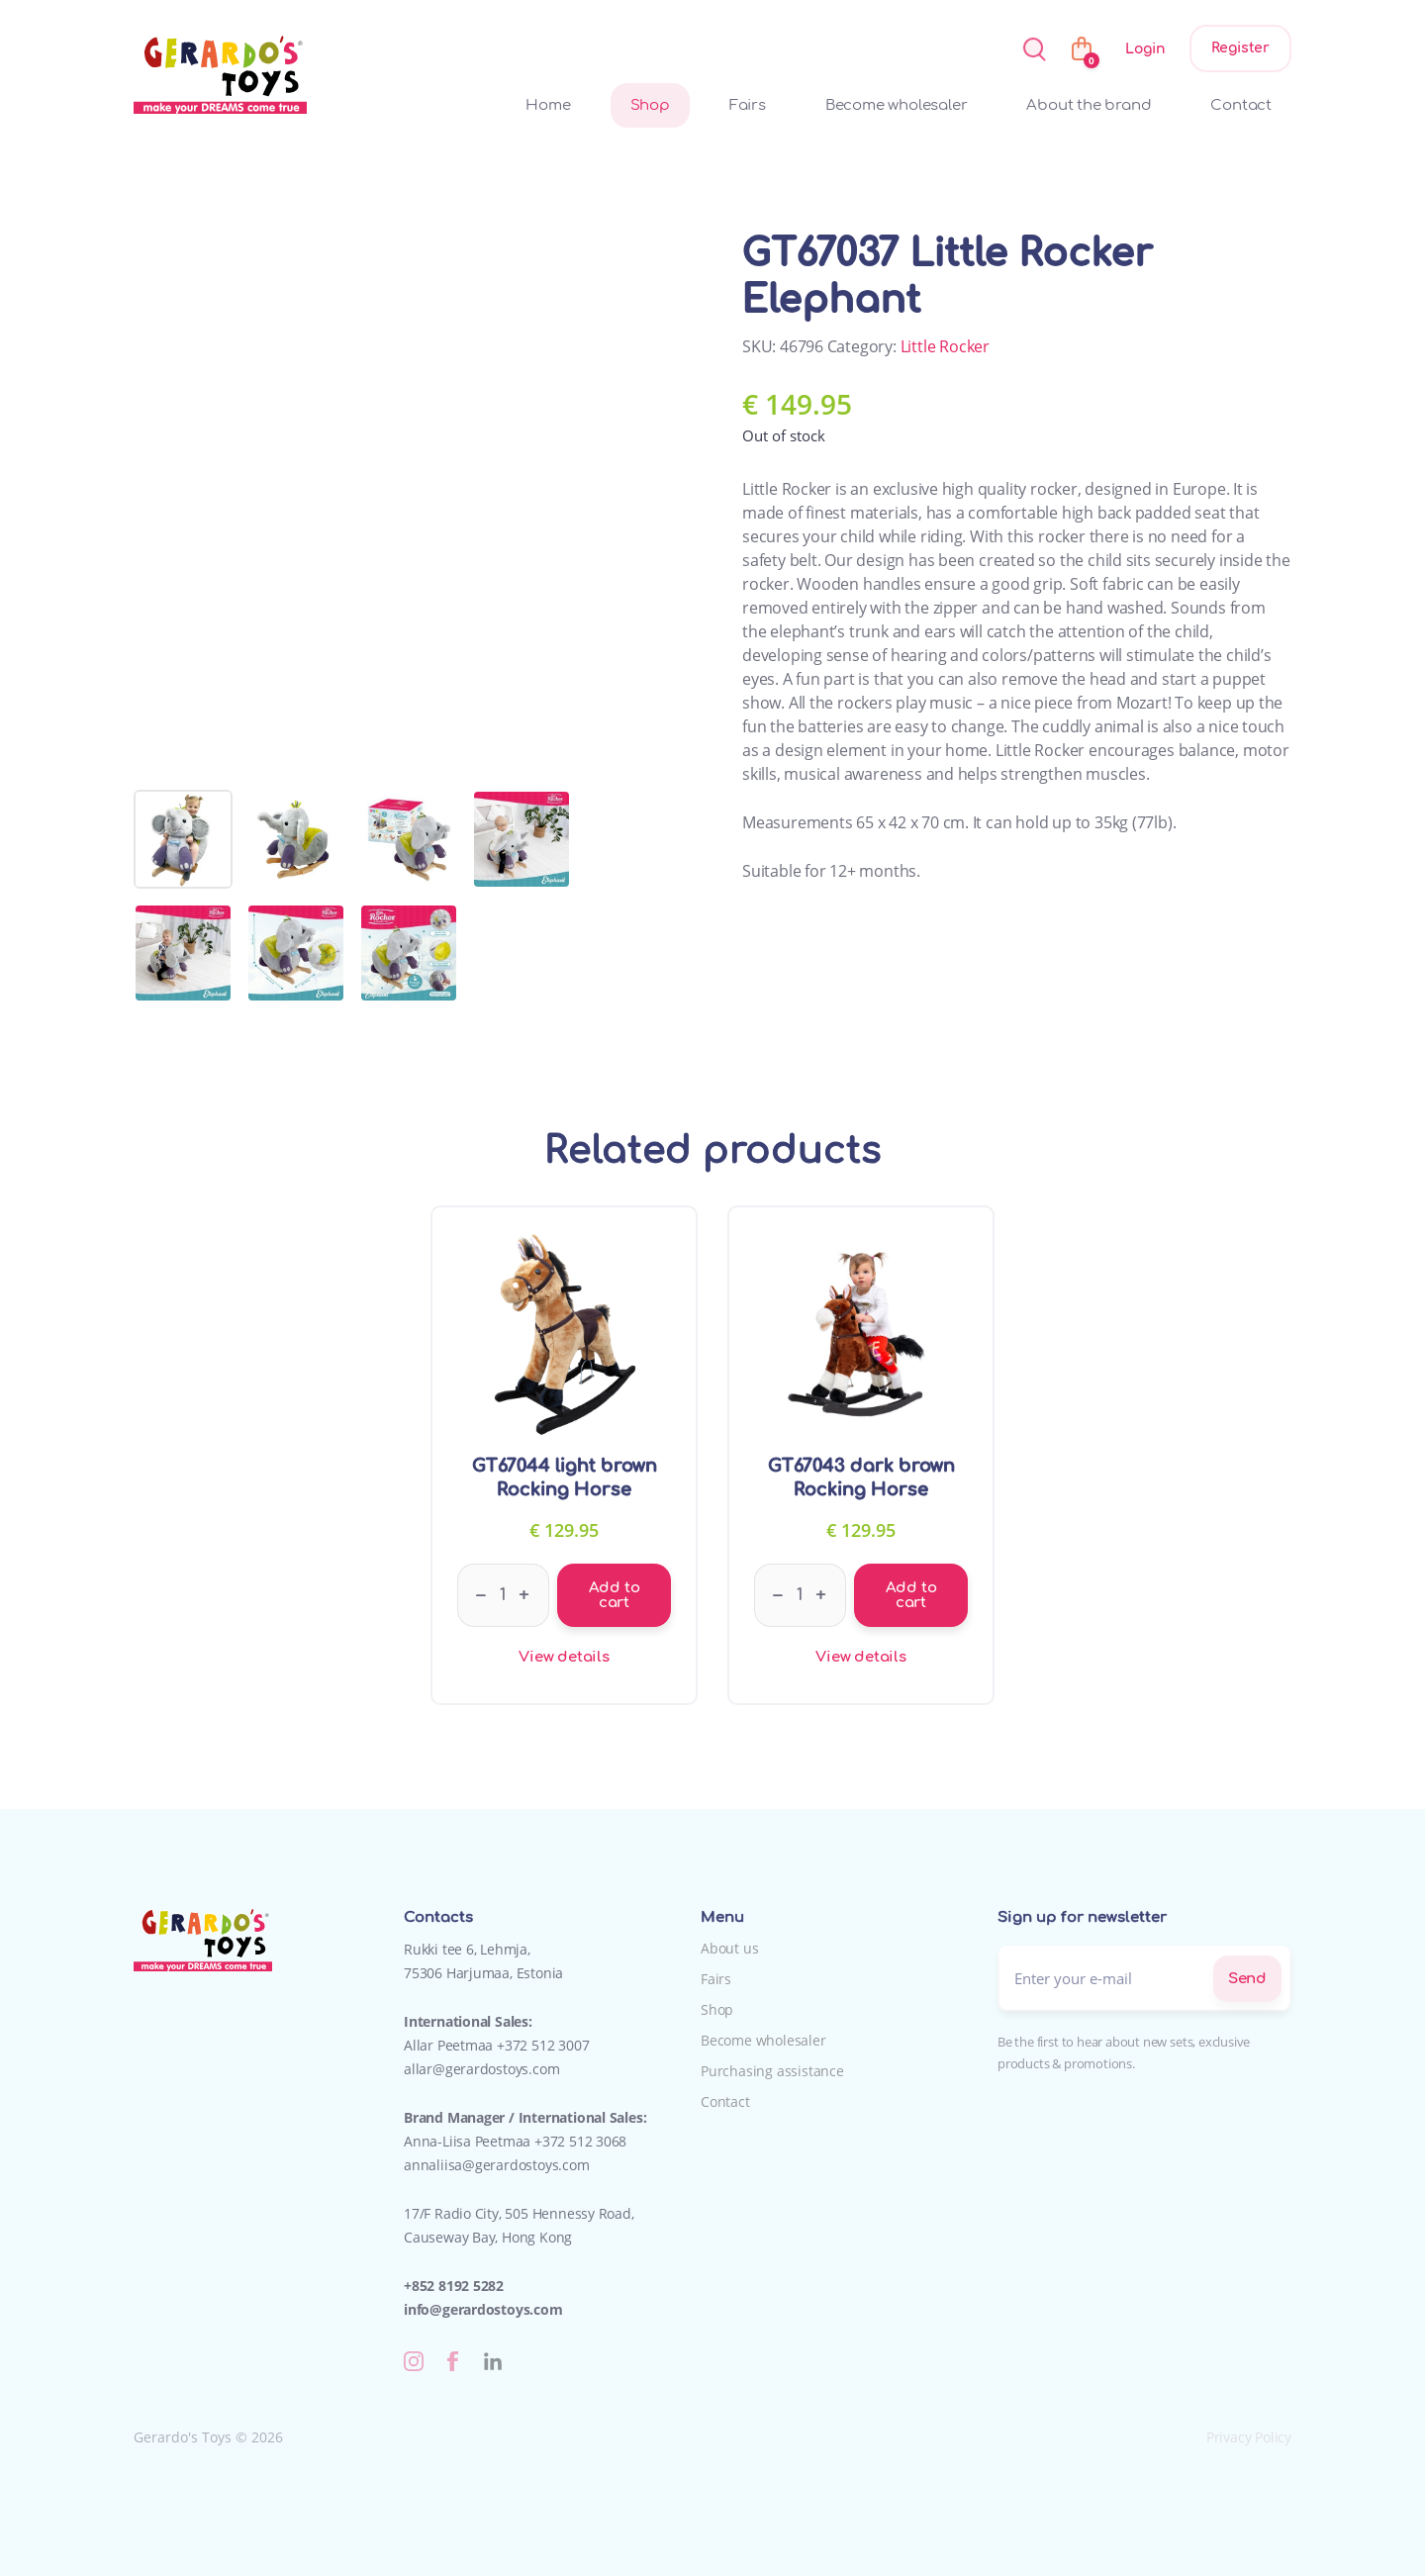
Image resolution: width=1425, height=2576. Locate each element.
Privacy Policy (1248, 2437)
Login (1145, 49)
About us (729, 1948)
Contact (1241, 105)
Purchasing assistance (772, 2070)
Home (547, 105)
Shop (650, 105)
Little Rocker (945, 346)
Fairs (747, 105)
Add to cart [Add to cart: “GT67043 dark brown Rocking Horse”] (911, 1595)
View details (564, 1657)
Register (1240, 48)
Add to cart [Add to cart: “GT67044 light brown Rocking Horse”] (614, 1595)
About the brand (1088, 105)
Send (1247, 1978)
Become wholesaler (896, 105)
